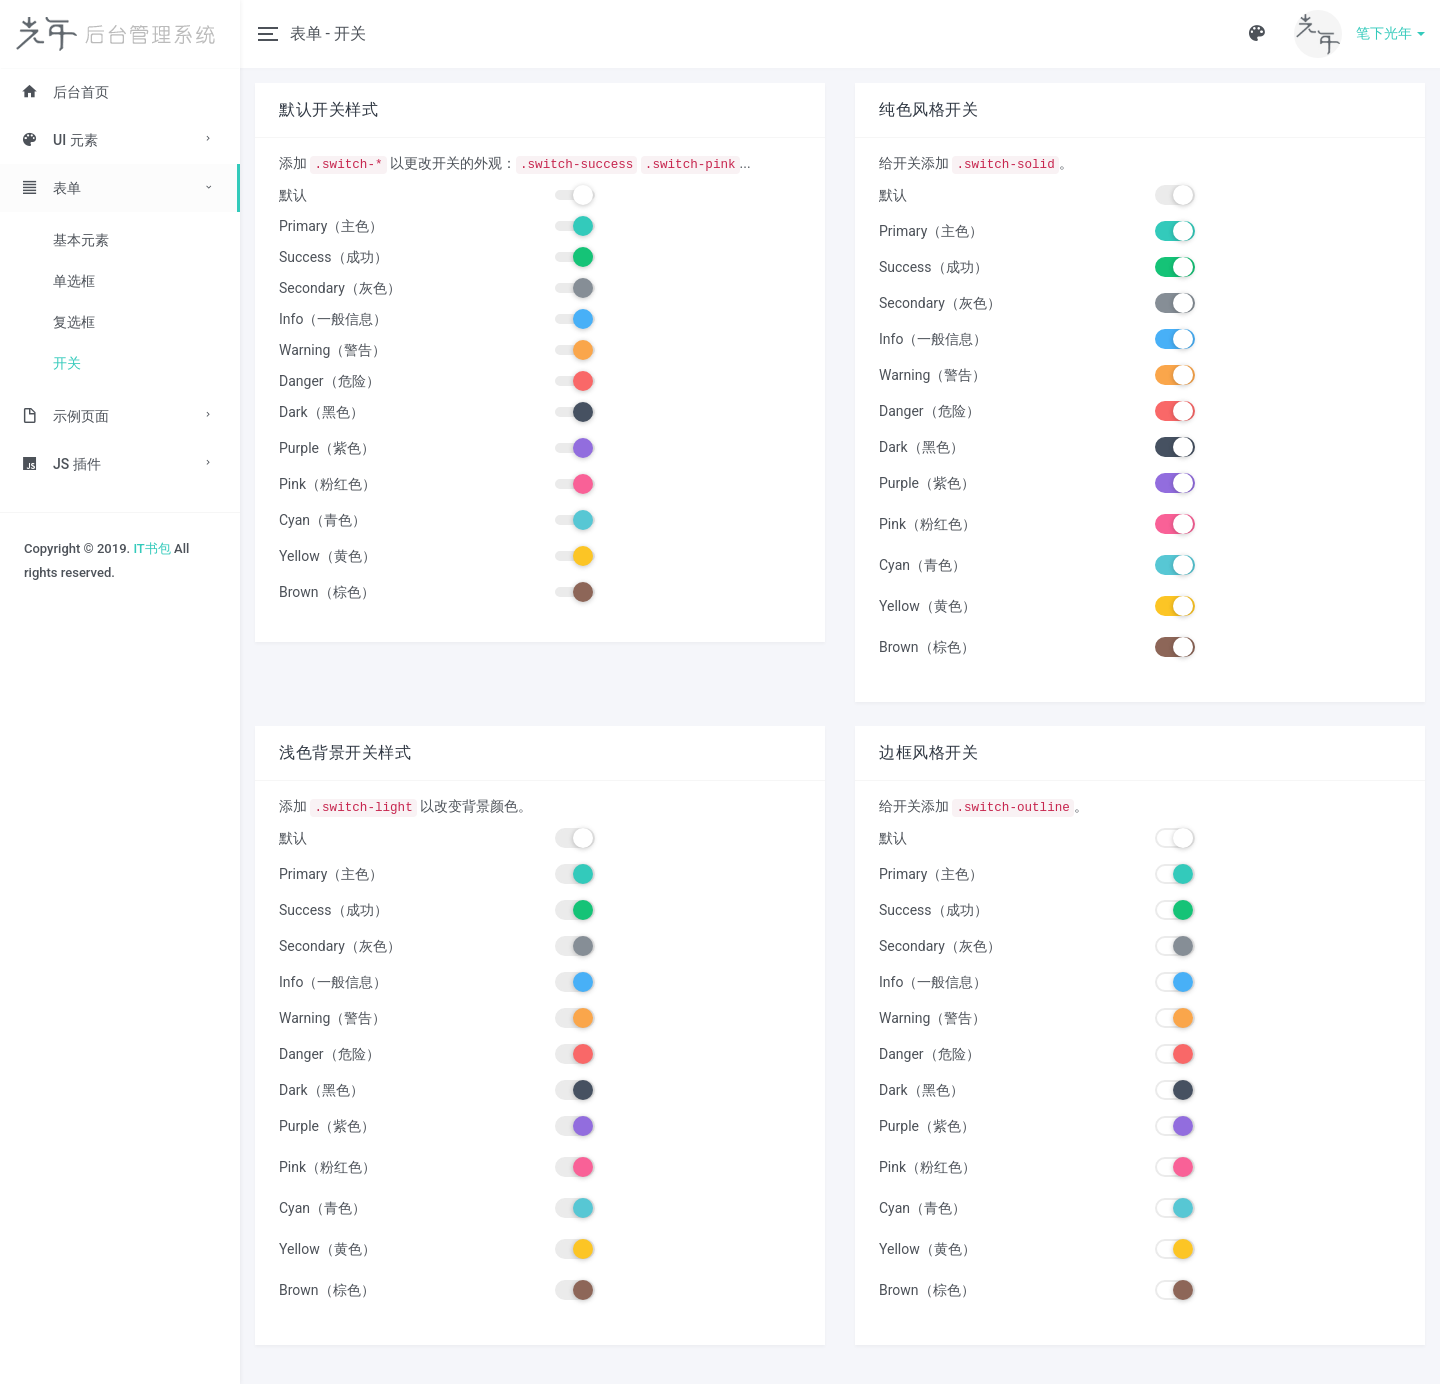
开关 (67, 363)
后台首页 (65, 92)
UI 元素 (59, 140)
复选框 (74, 322)
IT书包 (151, 548)
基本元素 (81, 240)
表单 (51, 188)
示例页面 (65, 416)
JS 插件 (61, 464)
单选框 (74, 281)
